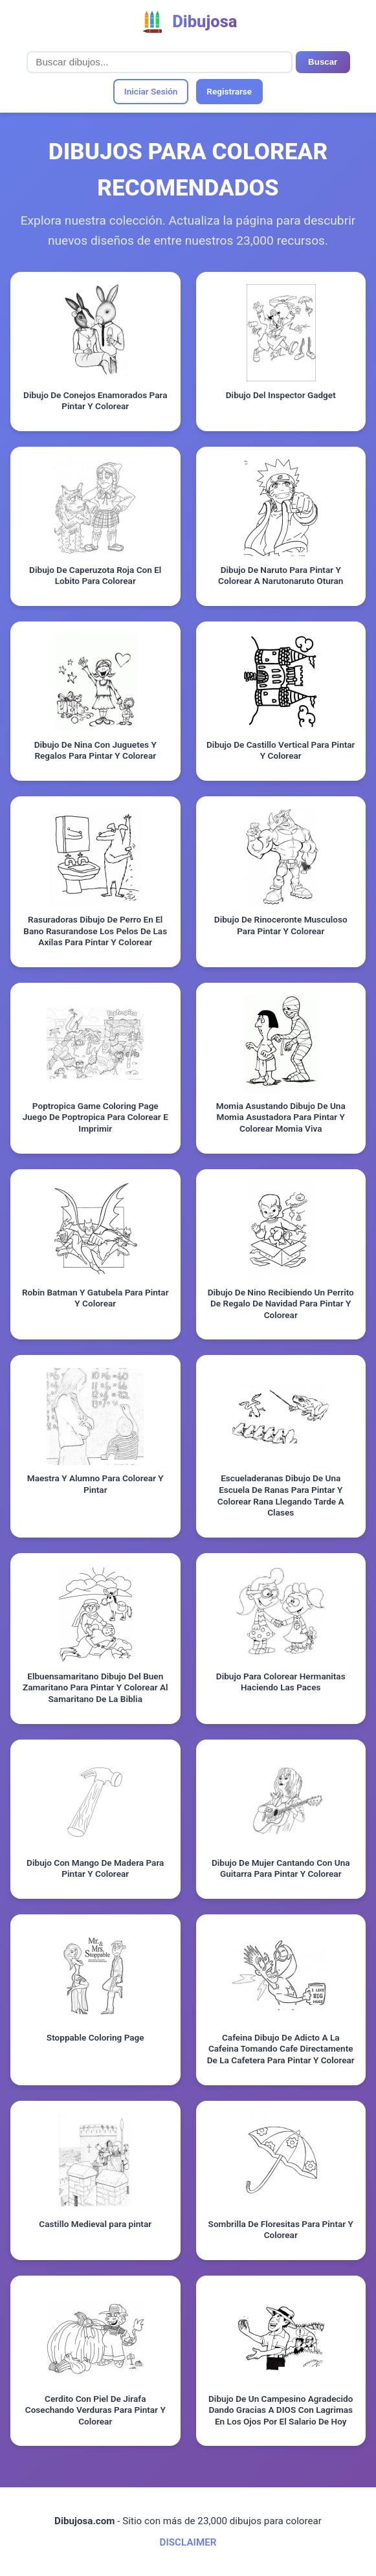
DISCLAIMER (188, 2542)
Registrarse (229, 91)
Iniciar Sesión (151, 91)
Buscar (322, 62)
